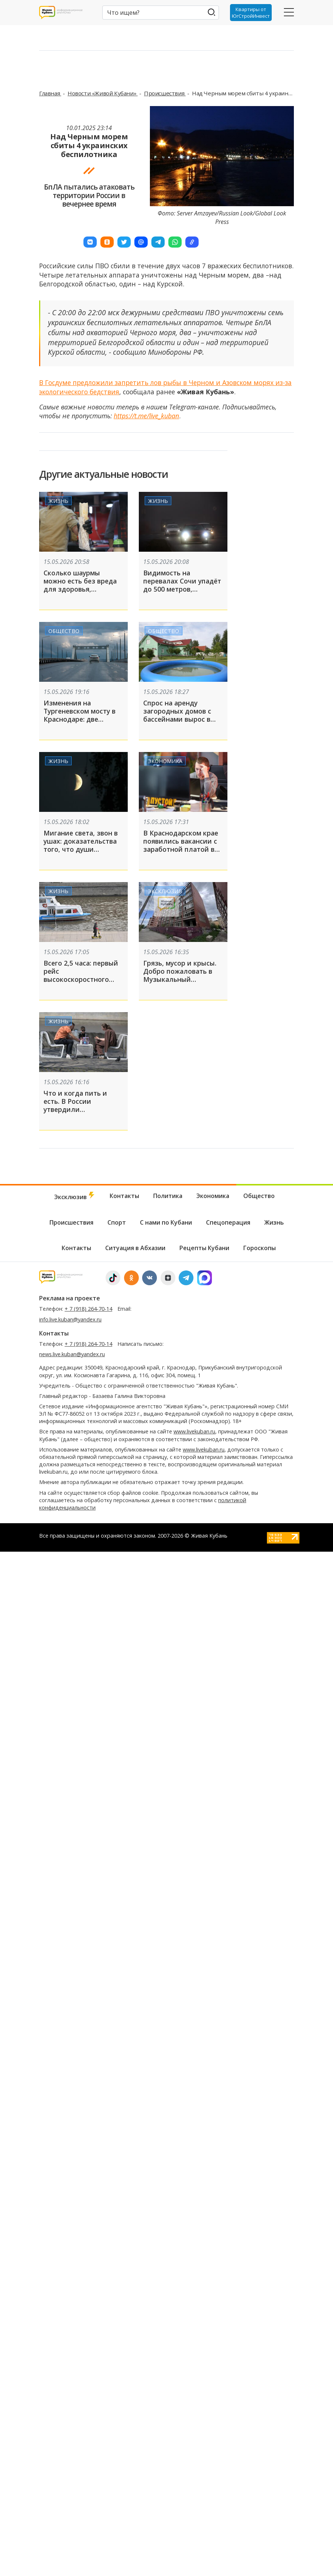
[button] (90, 242)
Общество (63, 630)
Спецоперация (228, 1222)
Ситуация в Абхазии (135, 1248)
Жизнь (58, 500)
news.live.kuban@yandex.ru (72, 1354)
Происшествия (165, 93)
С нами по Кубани (166, 1222)
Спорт (116, 1222)
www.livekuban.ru (194, 1431)
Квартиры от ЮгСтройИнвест (251, 12)
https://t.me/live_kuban (146, 415)
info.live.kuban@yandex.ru (70, 1319)
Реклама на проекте (69, 1298)
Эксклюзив (165, 890)
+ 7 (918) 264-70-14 (88, 1308)
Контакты (124, 1196)
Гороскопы (259, 1248)
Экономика (165, 760)
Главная (50, 93)
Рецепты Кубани (204, 1248)
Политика (167, 1196)
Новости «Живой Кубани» (103, 93)
